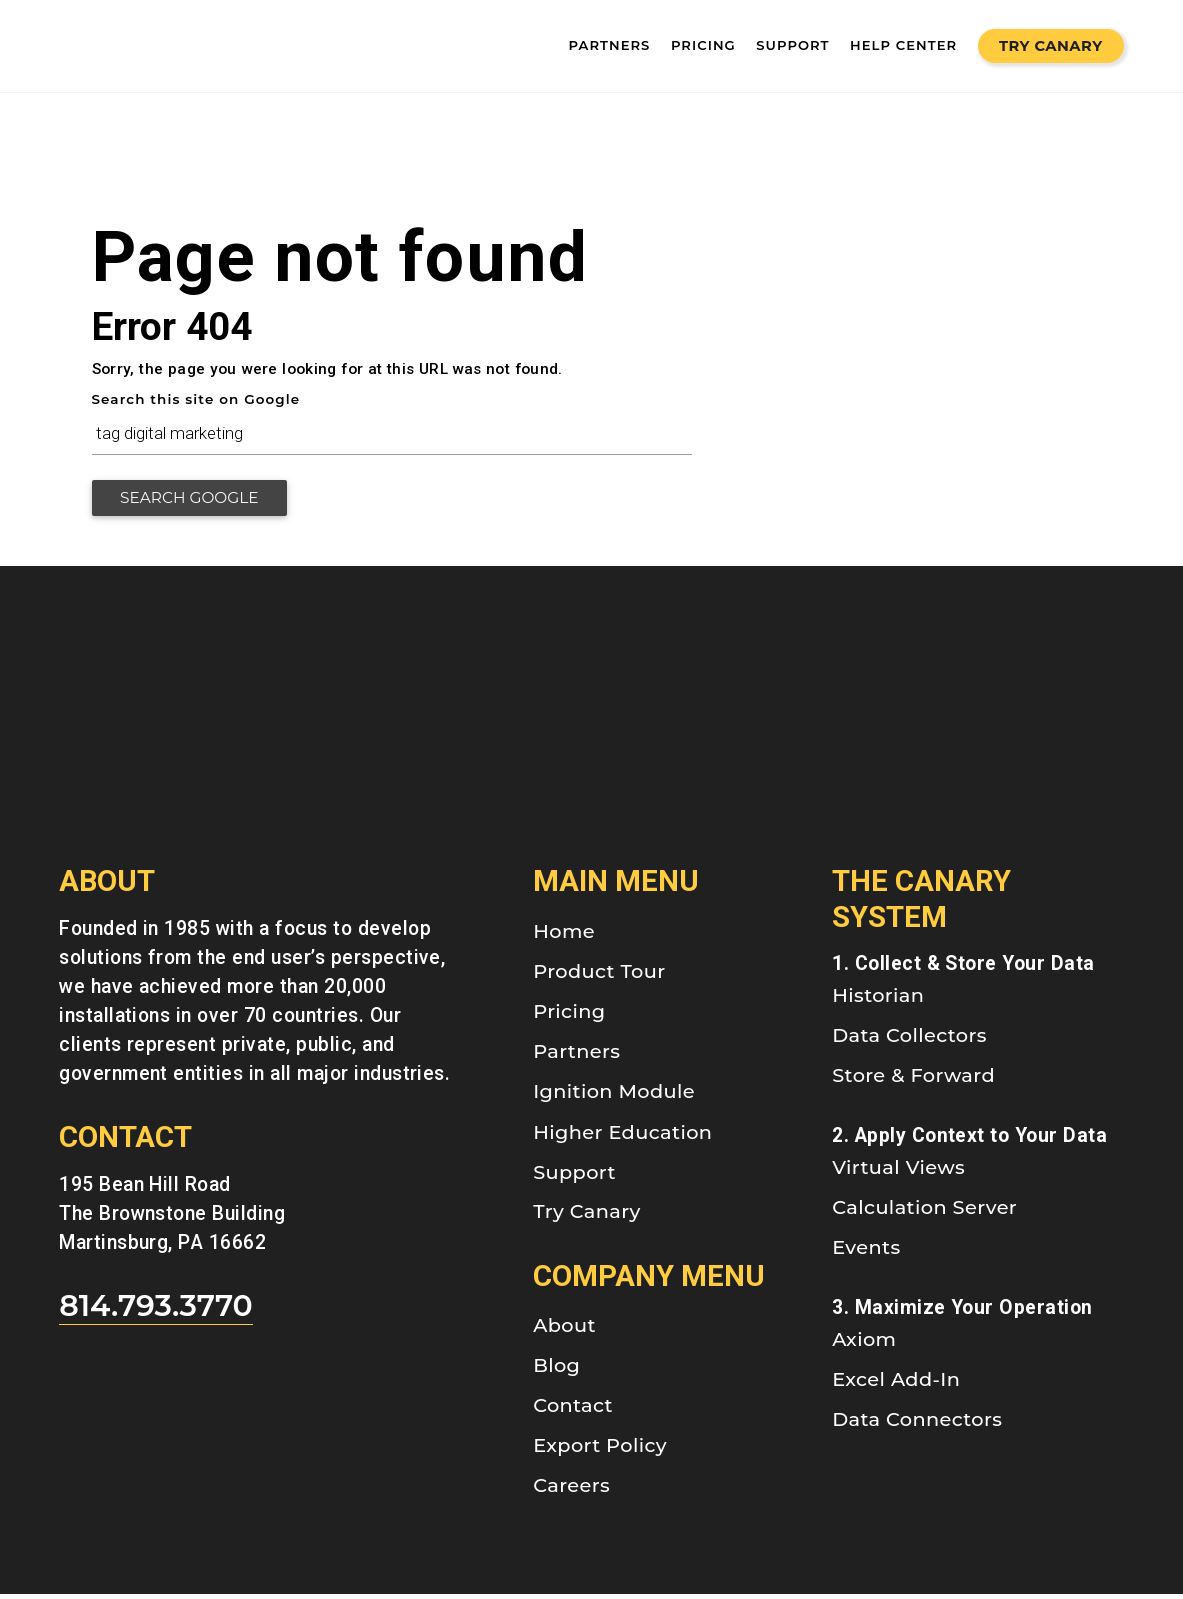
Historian (878, 1000)
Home (564, 936)
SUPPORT (792, 45)
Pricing (569, 1016)
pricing (703, 45)
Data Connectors (917, 1424)
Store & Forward (913, 1080)
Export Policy (600, 1450)
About (564, 1330)
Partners (576, 1056)
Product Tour (599, 976)
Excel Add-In (896, 1384)
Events (866, 1252)
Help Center (903, 45)
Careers (571, 1490)
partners (610, 45)
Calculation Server (924, 1212)
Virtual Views (898, 1172)
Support (574, 1176)
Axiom (864, 1344)
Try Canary (1051, 46)
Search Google (198, 503)
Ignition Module (614, 1096)
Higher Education (622, 1137)
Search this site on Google (196, 399)
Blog (556, 1370)
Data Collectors (909, 1040)
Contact (573, 1410)
